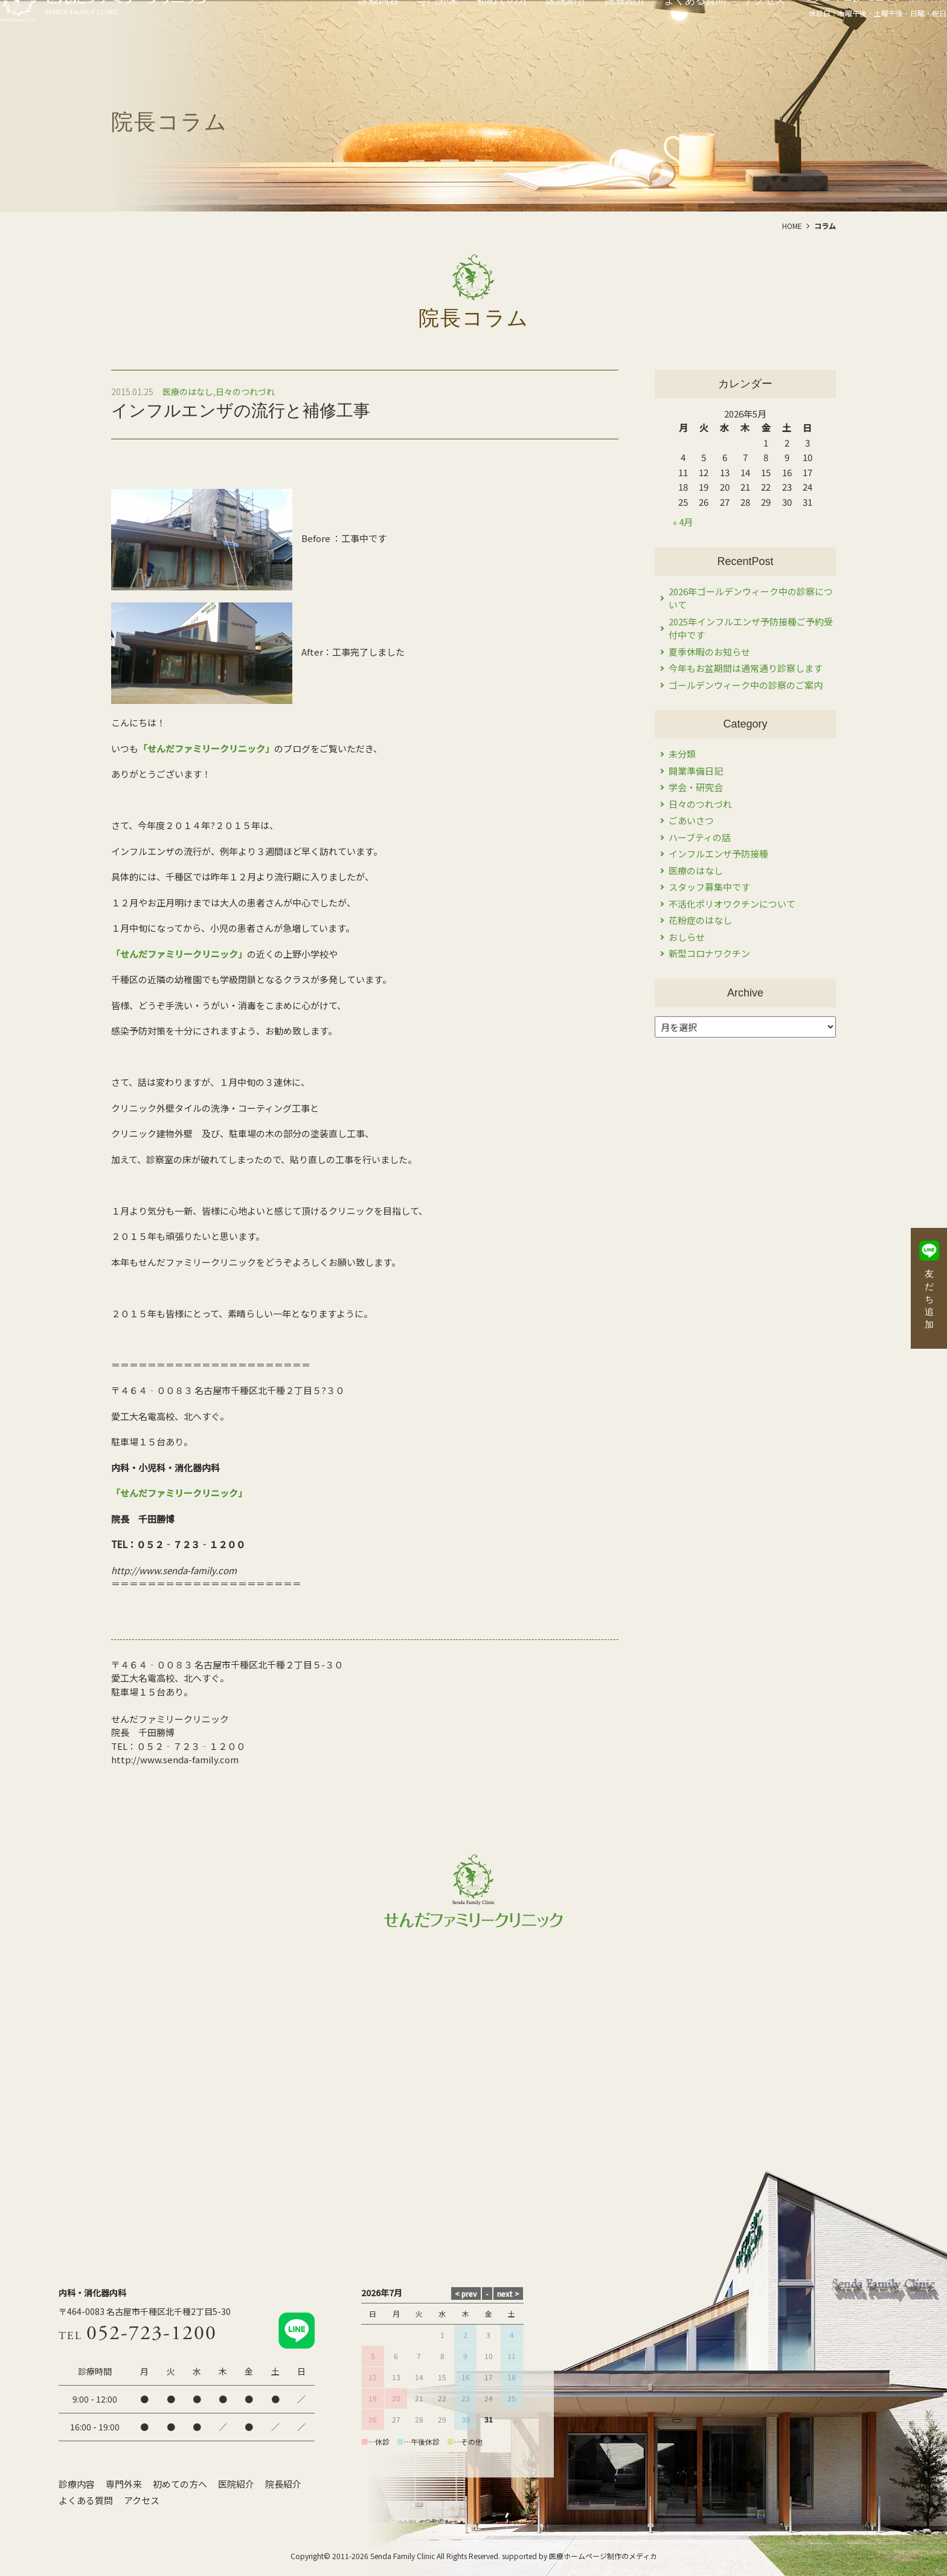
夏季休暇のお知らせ (709, 651)
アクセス (141, 2500)
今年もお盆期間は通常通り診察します (746, 668)
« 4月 (683, 521)
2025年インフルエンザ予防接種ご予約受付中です (751, 628)
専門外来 (124, 2484)
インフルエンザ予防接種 (718, 853)
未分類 (682, 753)
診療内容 (77, 2484)
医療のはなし (187, 392)
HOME (792, 226)
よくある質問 (86, 2500)
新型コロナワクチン (709, 953)
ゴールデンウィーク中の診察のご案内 (746, 685)
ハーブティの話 (700, 837)
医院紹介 (236, 2484)
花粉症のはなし (700, 920)
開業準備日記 (696, 770)
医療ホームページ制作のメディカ (603, 2556)
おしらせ (687, 937)
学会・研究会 (696, 787)
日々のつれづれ (245, 392)
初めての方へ (180, 2484)
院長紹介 (283, 2484)
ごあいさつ (691, 820)
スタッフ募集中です (709, 886)
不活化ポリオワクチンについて (732, 903)
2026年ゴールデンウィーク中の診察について (751, 598)
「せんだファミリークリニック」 (206, 748)
